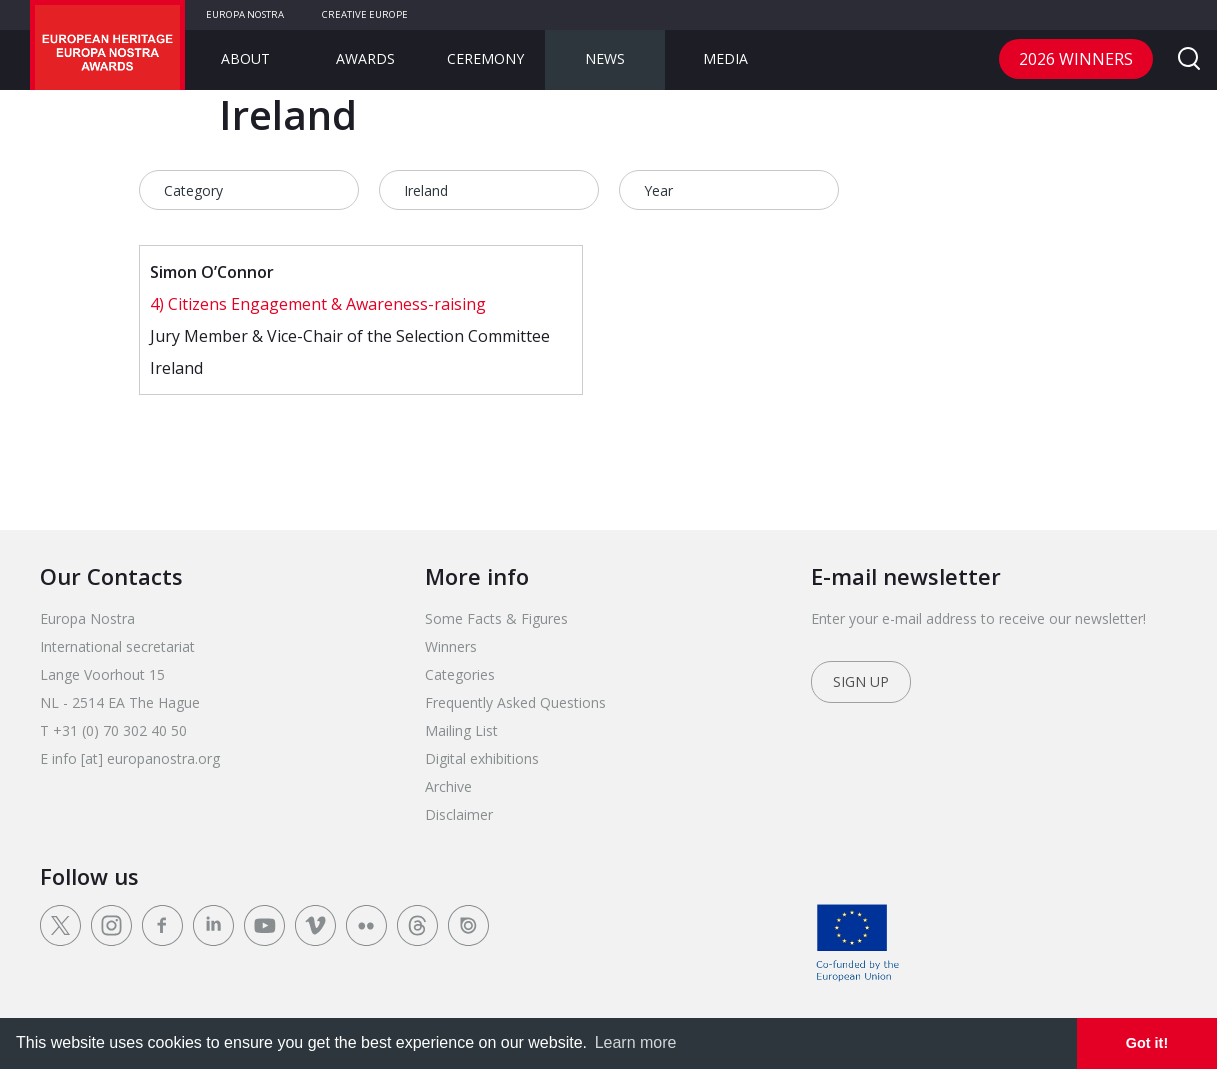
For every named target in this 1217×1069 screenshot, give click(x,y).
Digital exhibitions (482, 758)
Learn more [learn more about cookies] (636, 1042)
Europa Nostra (245, 14)
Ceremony (485, 58)
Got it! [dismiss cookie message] (1147, 1043)
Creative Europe (365, 14)
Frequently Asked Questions (515, 702)
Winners (451, 646)
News (605, 58)
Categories (460, 674)
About (245, 58)
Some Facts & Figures (496, 618)
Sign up (861, 681)
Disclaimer (459, 814)
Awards (365, 58)
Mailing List (461, 730)
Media (725, 58)
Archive (448, 786)
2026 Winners (1076, 59)
